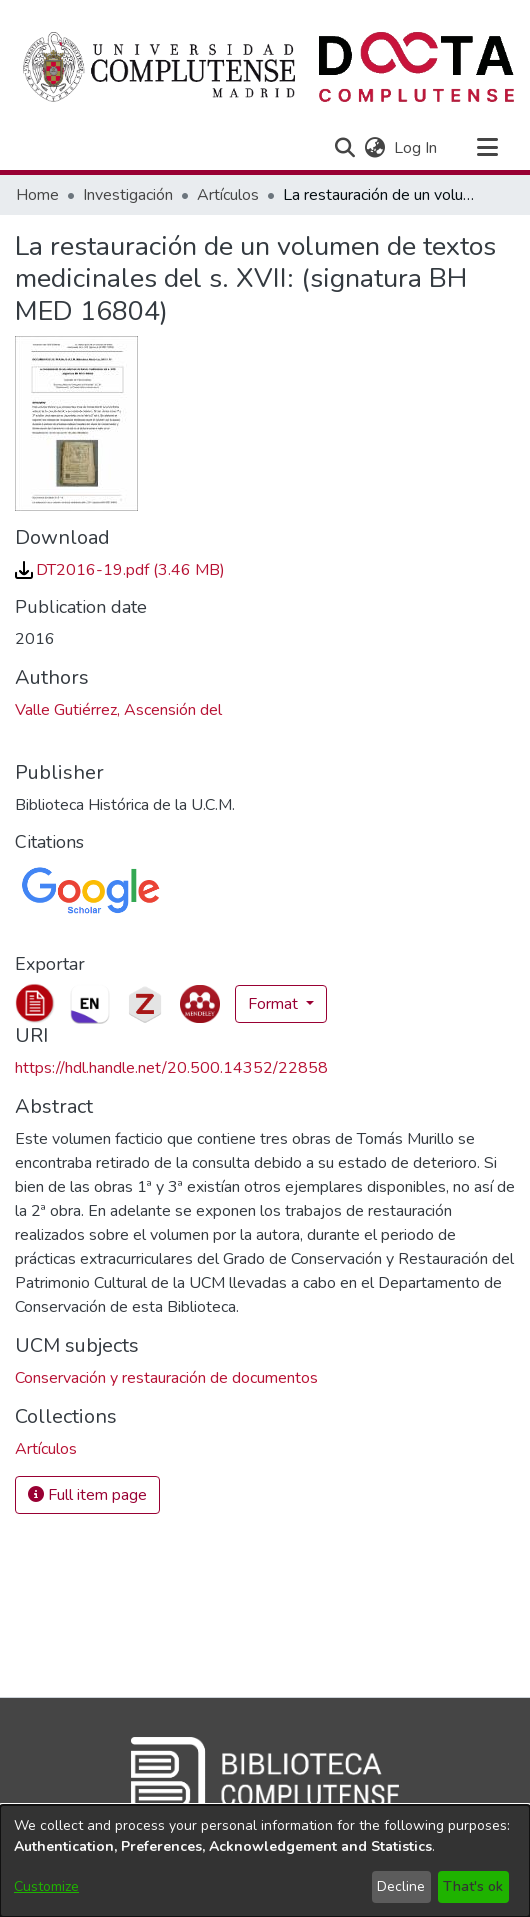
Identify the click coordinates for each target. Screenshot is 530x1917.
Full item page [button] (87, 1495)
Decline (401, 1886)
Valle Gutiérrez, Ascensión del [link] (118, 710)
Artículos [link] (228, 195)
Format (275, 1004)
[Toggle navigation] (487, 148)
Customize (46, 1886)
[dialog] (265, 1861)
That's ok (473, 1886)
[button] (344, 148)
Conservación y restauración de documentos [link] (166, 1378)
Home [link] (37, 195)
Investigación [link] (128, 195)
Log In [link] (416, 148)
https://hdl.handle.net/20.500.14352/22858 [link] (171, 1068)
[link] (120, 570)
